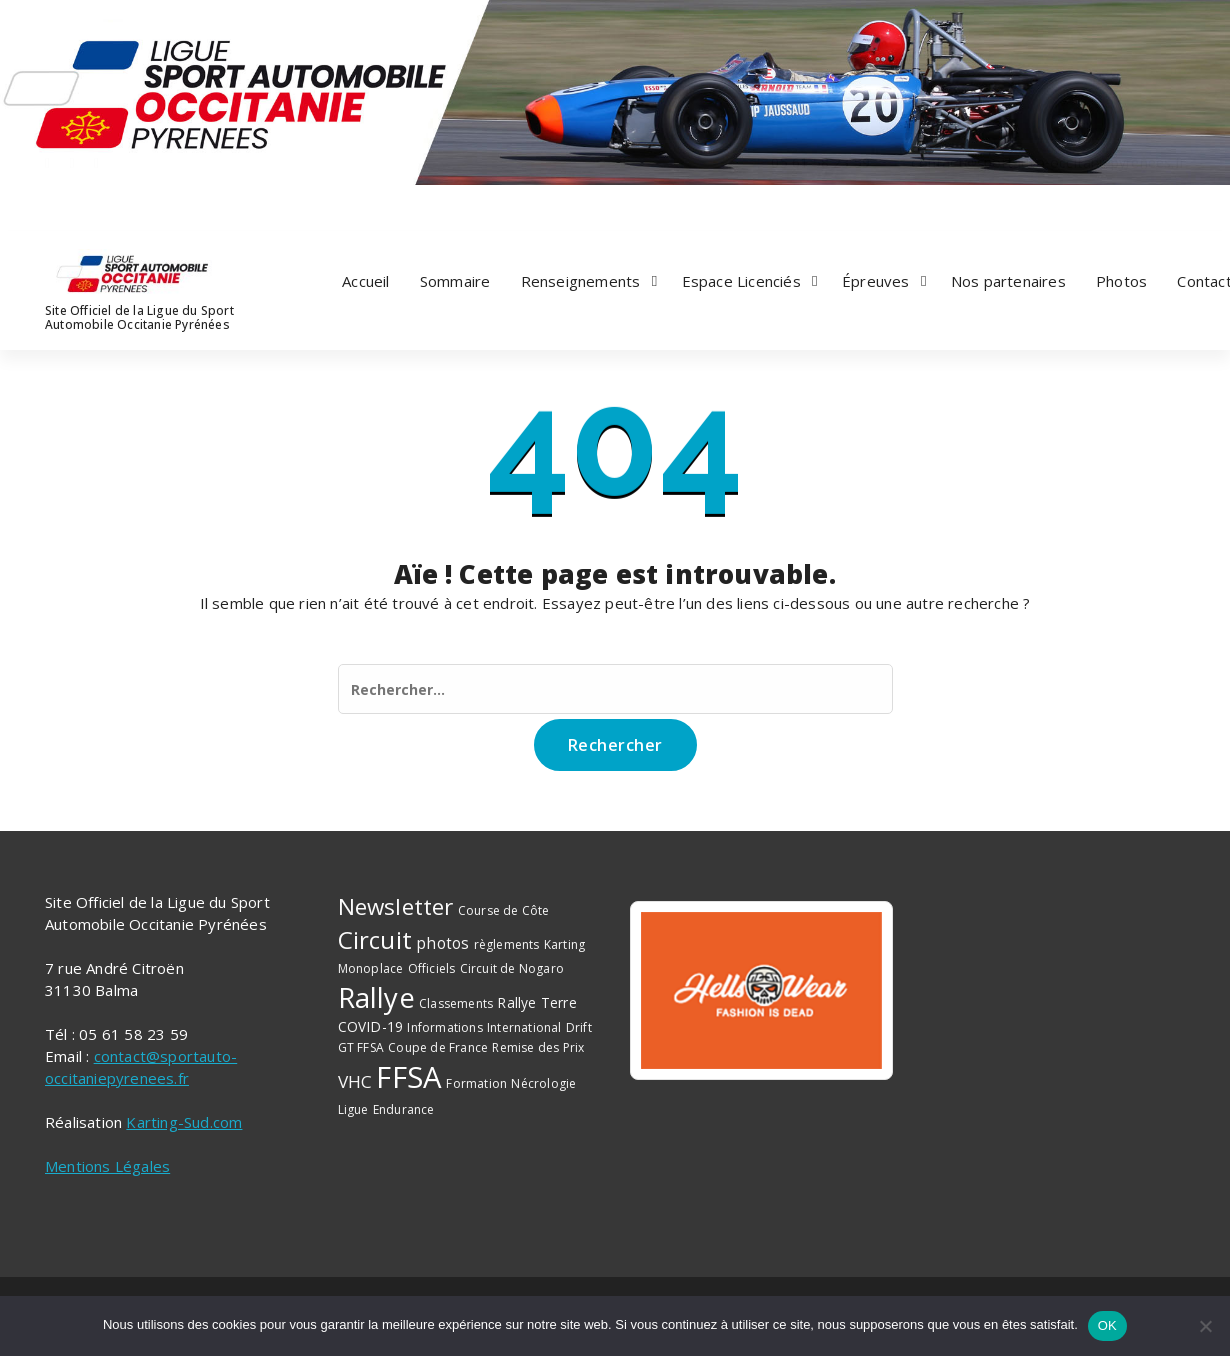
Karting (564, 944)
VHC (355, 1081)
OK (1107, 1325)
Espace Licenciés (741, 281)
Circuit (375, 939)
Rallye (376, 997)
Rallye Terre (536, 1002)
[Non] (1205, 1326)
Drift (579, 1027)
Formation (476, 1083)
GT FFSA (361, 1047)
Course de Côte (504, 910)
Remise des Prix (538, 1047)
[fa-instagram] (96, 204)
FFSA (409, 1077)
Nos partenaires (1008, 281)
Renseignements (581, 281)
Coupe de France (438, 1047)
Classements (456, 1003)
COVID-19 (371, 1026)
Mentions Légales (107, 1166)
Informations (444, 1027)
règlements (507, 944)
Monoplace (371, 968)
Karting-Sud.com (184, 1122)
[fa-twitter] (72, 204)
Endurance (404, 1109)
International (524, 1027)
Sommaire (455, 281)
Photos (1121, 281)
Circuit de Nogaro (512, 968)
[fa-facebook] (47, 204)
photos (442, 943)
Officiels (432, 968)
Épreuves (876, 281)
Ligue (353, 1109)
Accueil (365, 281)
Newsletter (396, 906)
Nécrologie (543, 1083)
